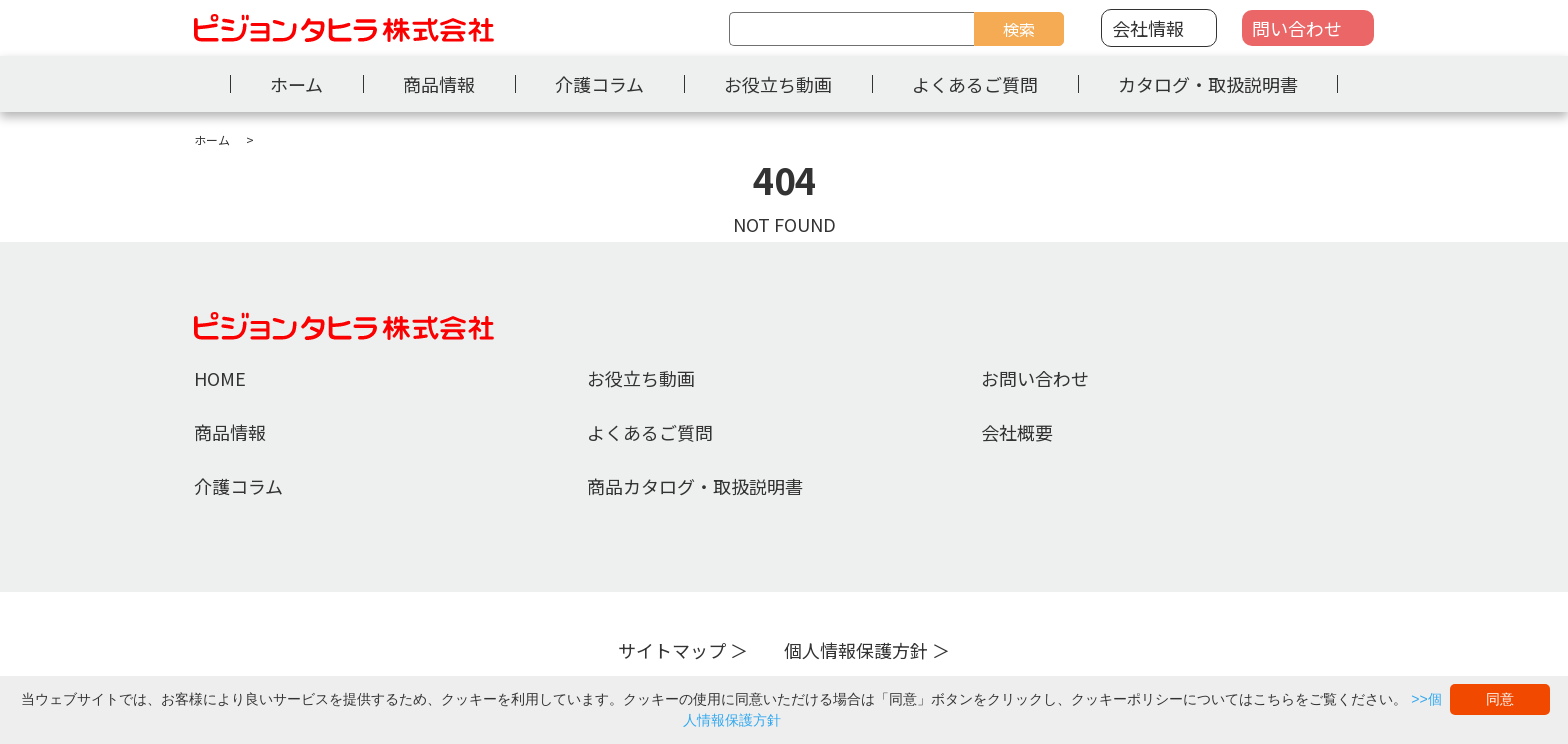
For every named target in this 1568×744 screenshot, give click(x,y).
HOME (220, 378)
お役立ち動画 (778, 84)
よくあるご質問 (975, 84)
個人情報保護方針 (856, 650)
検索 (1019, 29)
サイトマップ (672, 650)
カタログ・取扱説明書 (1208, 84)
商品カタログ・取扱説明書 (695, 486)
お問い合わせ (1035, 378)
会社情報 (1148, 28)
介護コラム (599, 84)
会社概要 (1017, 432)
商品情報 (439, 84)
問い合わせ (1297, 28)
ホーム (296, 84)
